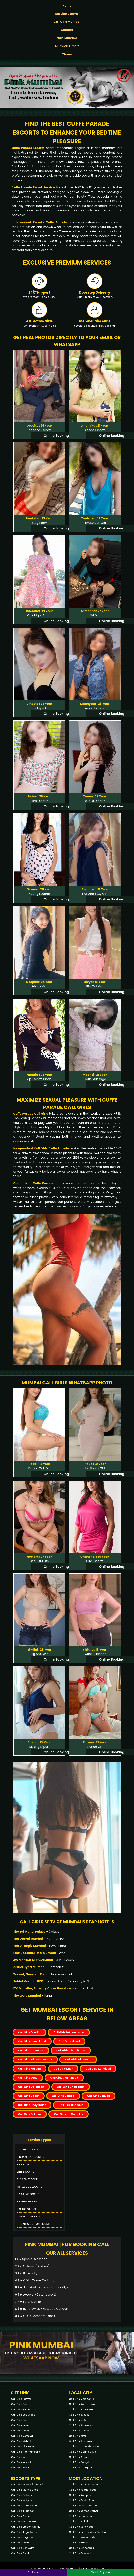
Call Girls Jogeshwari (24, 2532)
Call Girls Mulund (29, 2069)
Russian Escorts (67, 14)
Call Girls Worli (20, 2467)
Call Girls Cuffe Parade (83, 2505)
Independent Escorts (30, 2157)
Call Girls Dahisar (21, 2495)
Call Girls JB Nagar (22, 2511)
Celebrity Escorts (28, 2216)
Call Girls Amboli (79, 2542)
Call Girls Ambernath (82, 2537)
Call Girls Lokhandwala (68, 2032)
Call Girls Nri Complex (68, 2114)
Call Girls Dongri (79, 2462)
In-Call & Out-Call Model (34, 2224)
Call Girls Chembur (30, 2050)
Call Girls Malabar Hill (82, 2399)
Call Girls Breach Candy (25, 2526)
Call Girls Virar (20, 2457)
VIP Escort (24, 2164)
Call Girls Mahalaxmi (24, 2521)
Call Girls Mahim (79, 2420)
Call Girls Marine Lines (24, 2489)
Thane (67, 54)
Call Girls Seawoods (81, 2425)
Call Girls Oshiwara (23, 2548)
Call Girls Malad (69, 2041)
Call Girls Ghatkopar (70, 2087)
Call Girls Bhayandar (32, 2105)
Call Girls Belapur (29, 2114)
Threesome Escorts (29, 2186)
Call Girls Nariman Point (25, 2451)
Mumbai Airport (67, 46)
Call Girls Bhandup (71, 2105)
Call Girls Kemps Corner (83, 2511)
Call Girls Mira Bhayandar (35, 2059)
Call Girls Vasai (20, 2425)
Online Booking (56, 435)
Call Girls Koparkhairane (84, 2446)
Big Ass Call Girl (27, 2209)
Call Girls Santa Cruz (23, 2409)
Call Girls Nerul (20, 2420)
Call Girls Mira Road (78, 2059)
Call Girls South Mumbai (84, 2484)
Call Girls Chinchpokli (82, 2548)
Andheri (67, 30)
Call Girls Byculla (79, 2414)
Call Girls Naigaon (22, 2500)
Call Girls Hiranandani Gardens (88, 2532)
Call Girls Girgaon (22, 2537)
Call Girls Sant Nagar (82, 2526)
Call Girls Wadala (21, 2462)
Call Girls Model (28, 2149)
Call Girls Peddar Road (83, 2489)
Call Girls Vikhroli (21, 2441)
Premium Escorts (28, 2194)
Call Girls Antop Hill (80, 2495)
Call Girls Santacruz (81, 2409)
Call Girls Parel (20, 2553)
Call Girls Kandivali (98, 2069)
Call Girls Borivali (98, 2096)
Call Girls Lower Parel (32, 2041)
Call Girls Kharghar (80, 2467)
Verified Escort (27, 2201)
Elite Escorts (25, 2171)
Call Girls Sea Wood (23, 2414)
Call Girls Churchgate (70, 2050)
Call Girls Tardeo (21, 2516)
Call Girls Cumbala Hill (25, 2505)
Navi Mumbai (67, 38)
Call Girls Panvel (21, 2399)
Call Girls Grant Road (64, 2078)
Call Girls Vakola (21, 2542)
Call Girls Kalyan (79, 2430)
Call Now (33, 2572)
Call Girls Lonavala (80, 2516)
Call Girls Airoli (78, 2436)
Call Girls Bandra (29, 2032)
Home (66, 5)
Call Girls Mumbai (67, 22)
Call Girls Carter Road (82, 2500)
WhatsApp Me (100, 2572)
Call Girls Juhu (28, 2078)
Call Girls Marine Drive (82, 2451)
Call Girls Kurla (78, 2457)
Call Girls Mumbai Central (27, 2484)
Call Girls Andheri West (83, 2404)
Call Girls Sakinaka (80, 2441)
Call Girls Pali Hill (79, 2521)
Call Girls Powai (20, 2404)
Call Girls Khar (63, 2069)
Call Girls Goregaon (31, 2087)
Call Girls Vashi (20, 2430)
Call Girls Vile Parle (22, 2446)
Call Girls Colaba (63, 2096)
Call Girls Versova (22, 2436)
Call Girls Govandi (80, 2553)
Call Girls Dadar (28, 2096)
